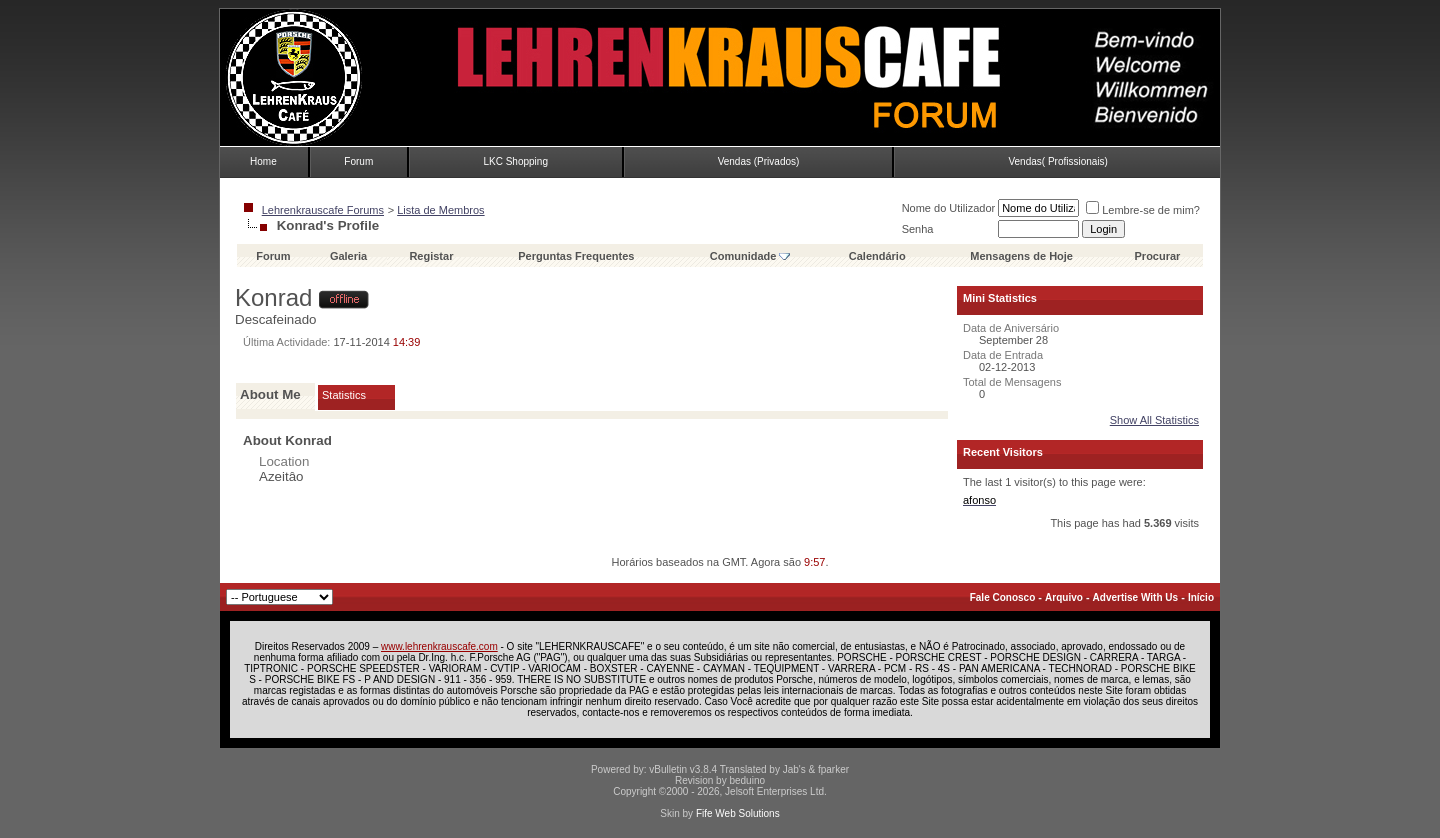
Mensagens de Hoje (1021, 256)
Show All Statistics (1154, 420)
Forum (358, 161)
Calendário (877, 256)
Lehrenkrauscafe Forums (323, 210)
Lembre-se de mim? (1143, 210)
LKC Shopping (515, 161)
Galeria (348, 256)
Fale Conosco (1003, 597)
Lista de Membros (440, 210)
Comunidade (750, 256)
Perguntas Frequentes (576, 256)
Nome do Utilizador (949, 208)
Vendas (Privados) (759, 161)
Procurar (1158, 256)
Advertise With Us (1135, 597)
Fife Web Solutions (738, 813)
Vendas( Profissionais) (1058, 161)
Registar (431, 256)
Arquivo (1064, 597)
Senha (918, 229)
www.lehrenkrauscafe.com (439, 646)
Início (1201, 597)
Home (263, 161)
